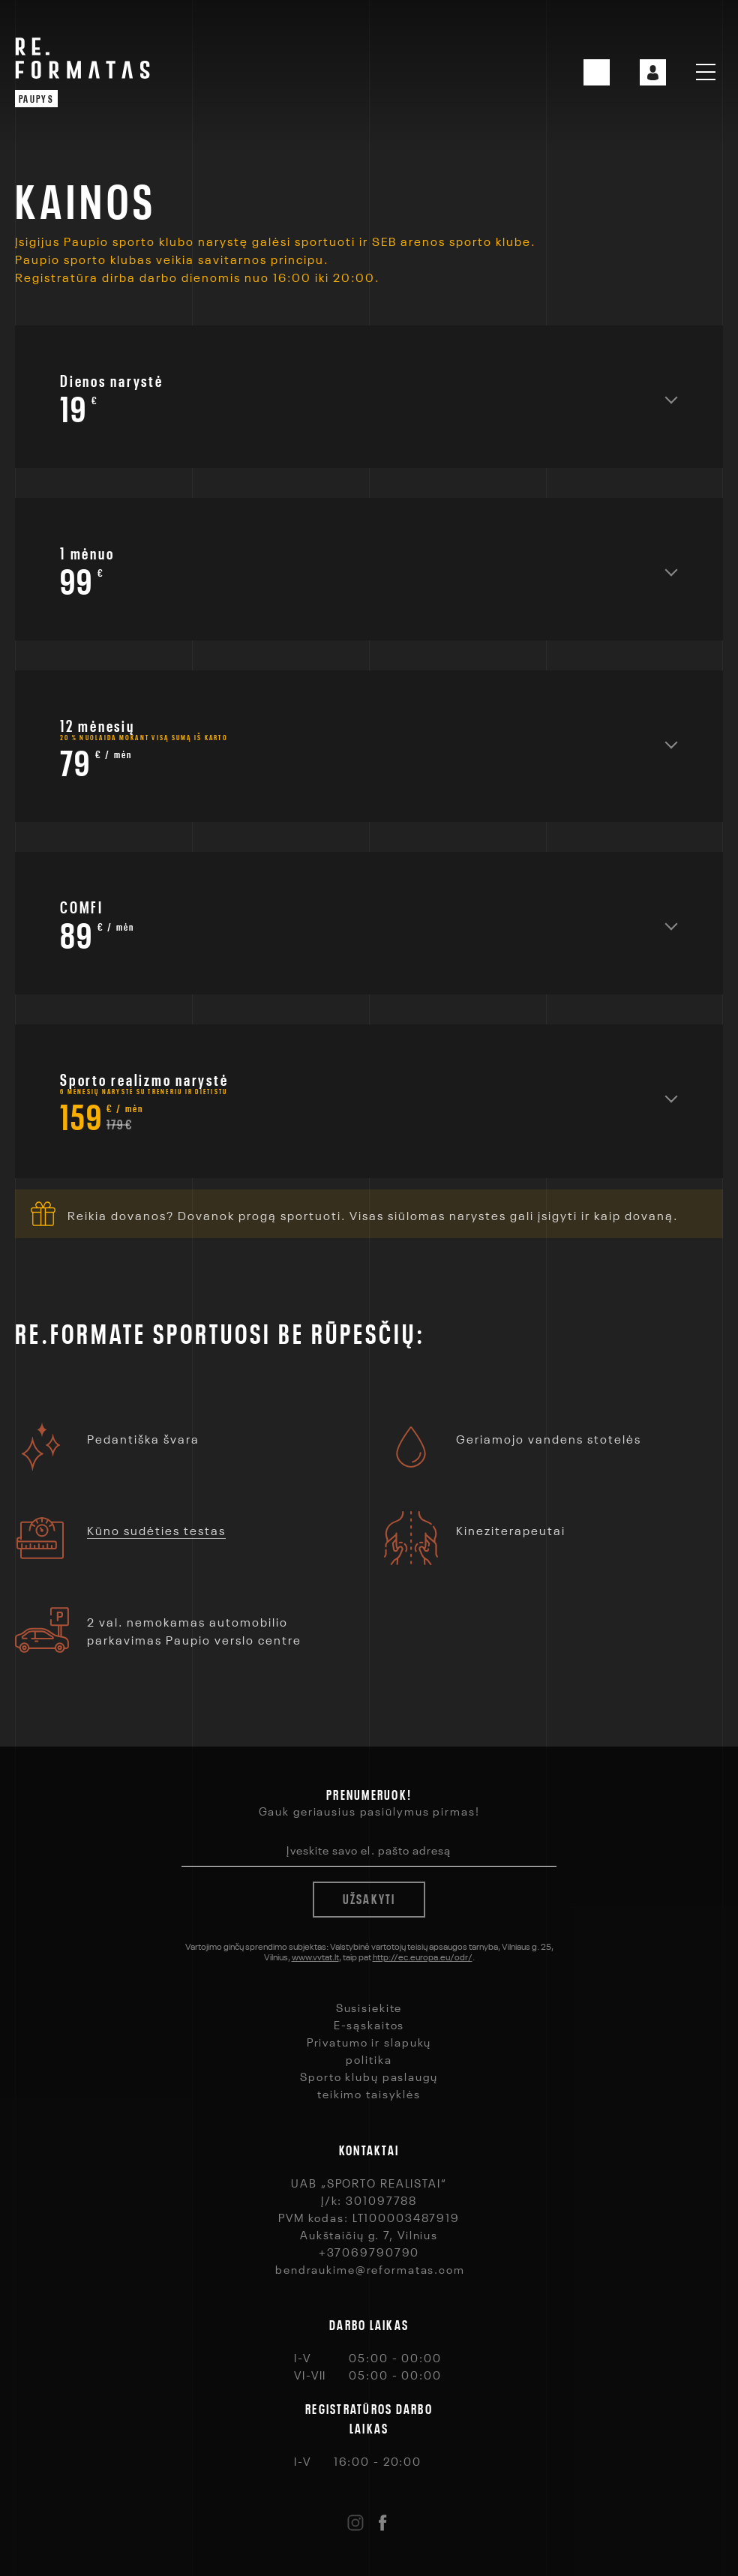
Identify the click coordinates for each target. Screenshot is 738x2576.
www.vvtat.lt (315, 1956)
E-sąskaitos (369, 2024)
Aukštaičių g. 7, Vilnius (369, 2234)
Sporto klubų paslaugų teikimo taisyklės (368, 2084)
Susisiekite (369, 2007)
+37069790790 (369, 2251)
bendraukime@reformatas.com (370, 2268)
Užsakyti (369, 1897)
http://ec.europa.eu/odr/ (422, 1956)
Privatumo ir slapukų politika (369, 2050)
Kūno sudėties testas (156, 1529)
